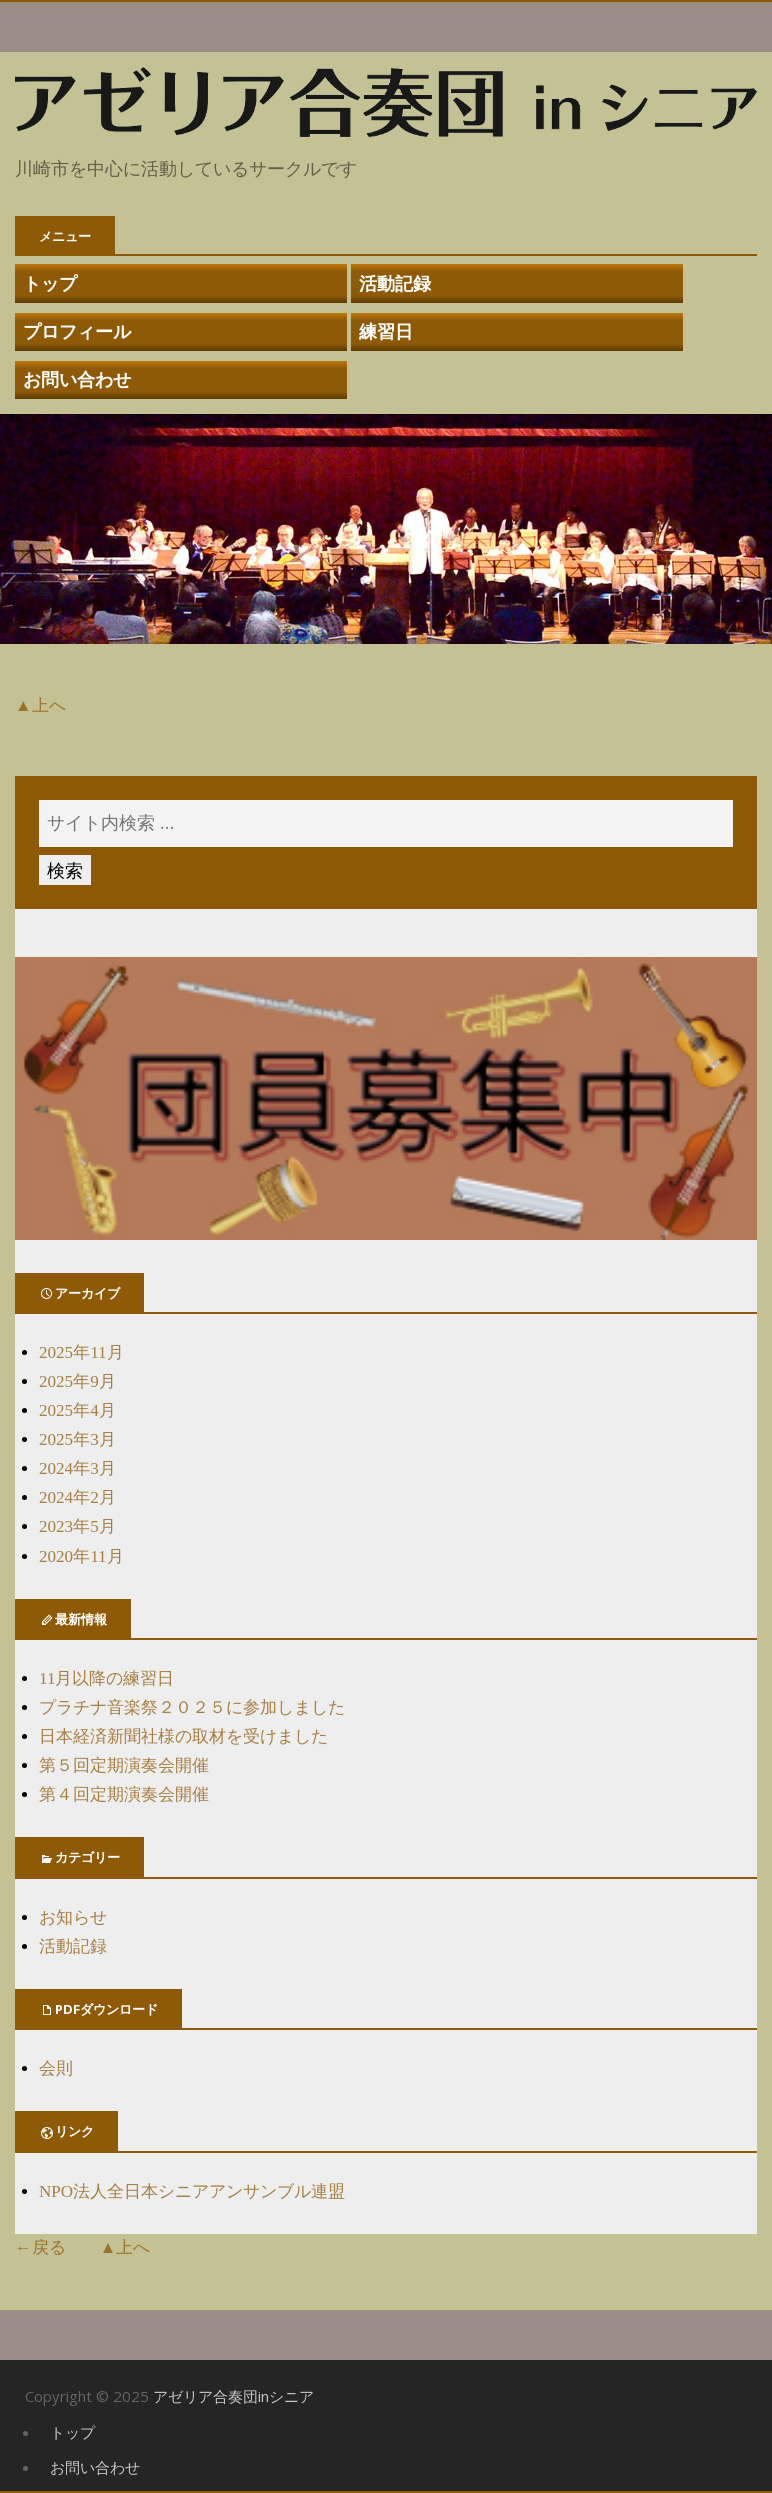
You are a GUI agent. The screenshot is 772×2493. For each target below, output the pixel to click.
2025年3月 (77, 1439)
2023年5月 (77, 1526)
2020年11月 (81, 1556)
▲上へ (40, 705)
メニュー (65, 236)
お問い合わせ (77, 379)
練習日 (386, 331)
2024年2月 (77, 1497)
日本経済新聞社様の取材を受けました (183, 1736)
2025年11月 (81, 1352)
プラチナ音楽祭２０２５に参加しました (192, 1707)
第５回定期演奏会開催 (124, 1765)
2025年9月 (77, 1381)
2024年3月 (77, 1468)
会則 (56, 2068)
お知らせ (73, 1917)
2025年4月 (77, 1410)
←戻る (40, 2247)
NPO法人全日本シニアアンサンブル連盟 (192, 2191)
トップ (50, 283)
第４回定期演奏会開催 (124, 1794)
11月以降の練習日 (106, 1678)
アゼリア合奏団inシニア (233, 2396)
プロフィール (77, 331)
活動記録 (395, 283)
